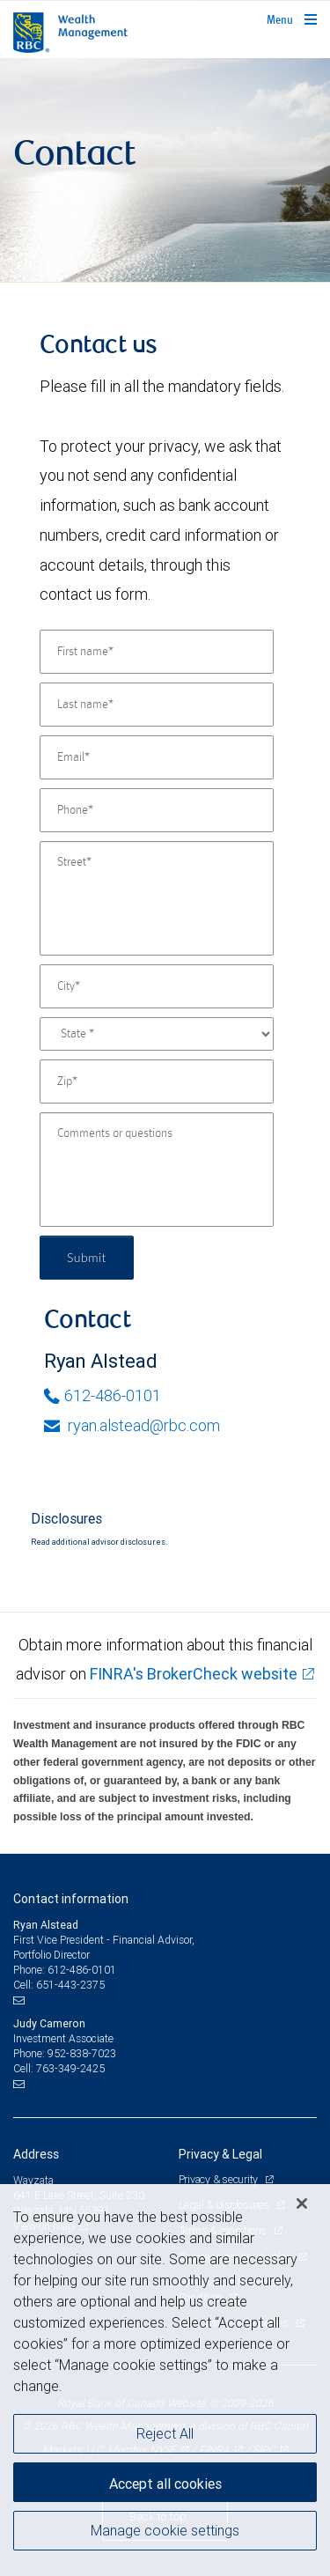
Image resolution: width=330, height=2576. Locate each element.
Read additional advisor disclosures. (99, 1542)
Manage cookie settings (165, 2530)
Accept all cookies (165, 2483)
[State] (157, 1034)
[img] (165, 170)
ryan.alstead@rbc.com (132, 1425)
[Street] (157, 898)
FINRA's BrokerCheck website (193, 1674)
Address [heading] (36, 2154)
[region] (165, 2380)
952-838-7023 (82, 2053)
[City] (157, 986)
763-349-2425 (70, 2068)
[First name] (157, 652)
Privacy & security (219, 2179)
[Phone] (157, 810)
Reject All (165, 2433)
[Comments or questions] (157, 1169)
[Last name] (157, 705)
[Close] (301, 2203)
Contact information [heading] (70, 1899)
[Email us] (20, 2001)
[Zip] (157, 1081)
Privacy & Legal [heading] (220, 2154)
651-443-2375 (70, 1984)
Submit (86, 1257)
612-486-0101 (102, 1395)
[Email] (157, 757)
